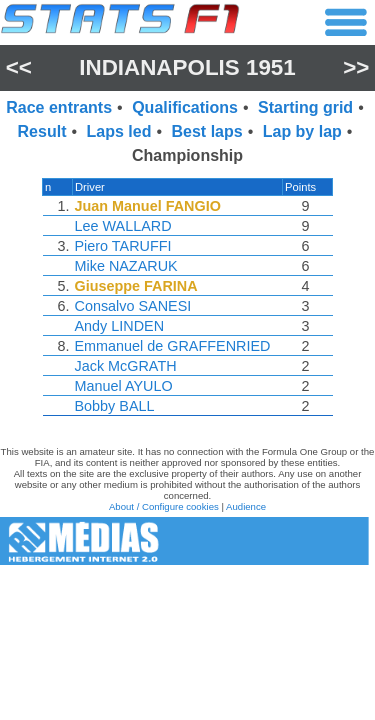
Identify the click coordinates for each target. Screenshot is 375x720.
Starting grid (305, 107)
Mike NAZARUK (126, 266)
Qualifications (185, 107)
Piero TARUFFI (123, 246)
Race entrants (59, 107)
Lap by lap (302, 131)
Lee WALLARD (123, 226)
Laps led (119, 131)
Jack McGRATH (126, 366)
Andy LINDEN (120, 326)
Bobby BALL (115, 406)
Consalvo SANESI (133, 306)
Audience (246, 506)
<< (19, 67)
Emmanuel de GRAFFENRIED (173, 346)
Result (42, 131)
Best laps (207, 131)
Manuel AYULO (124, 386)
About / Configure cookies (164, 506)
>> (356, 67)
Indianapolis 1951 (187, 67)
